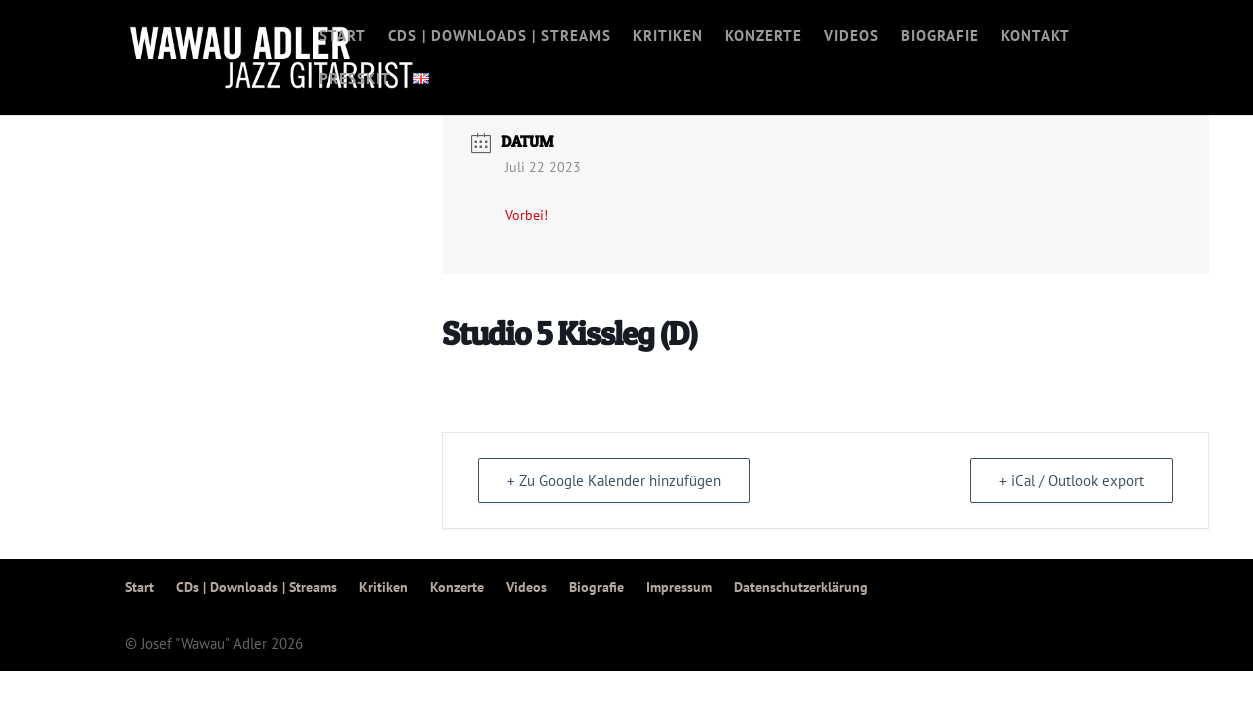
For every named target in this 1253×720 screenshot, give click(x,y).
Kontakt (1035, 37)
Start (342, 37)
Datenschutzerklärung (801, 587)
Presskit (355, 80)
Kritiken (668, 37)
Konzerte (763, 37)
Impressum (679, 587)
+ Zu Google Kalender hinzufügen (614, 480)
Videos (851, 37)
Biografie (940, 37)
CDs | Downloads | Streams (499, 37)
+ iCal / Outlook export (1071, 480)
